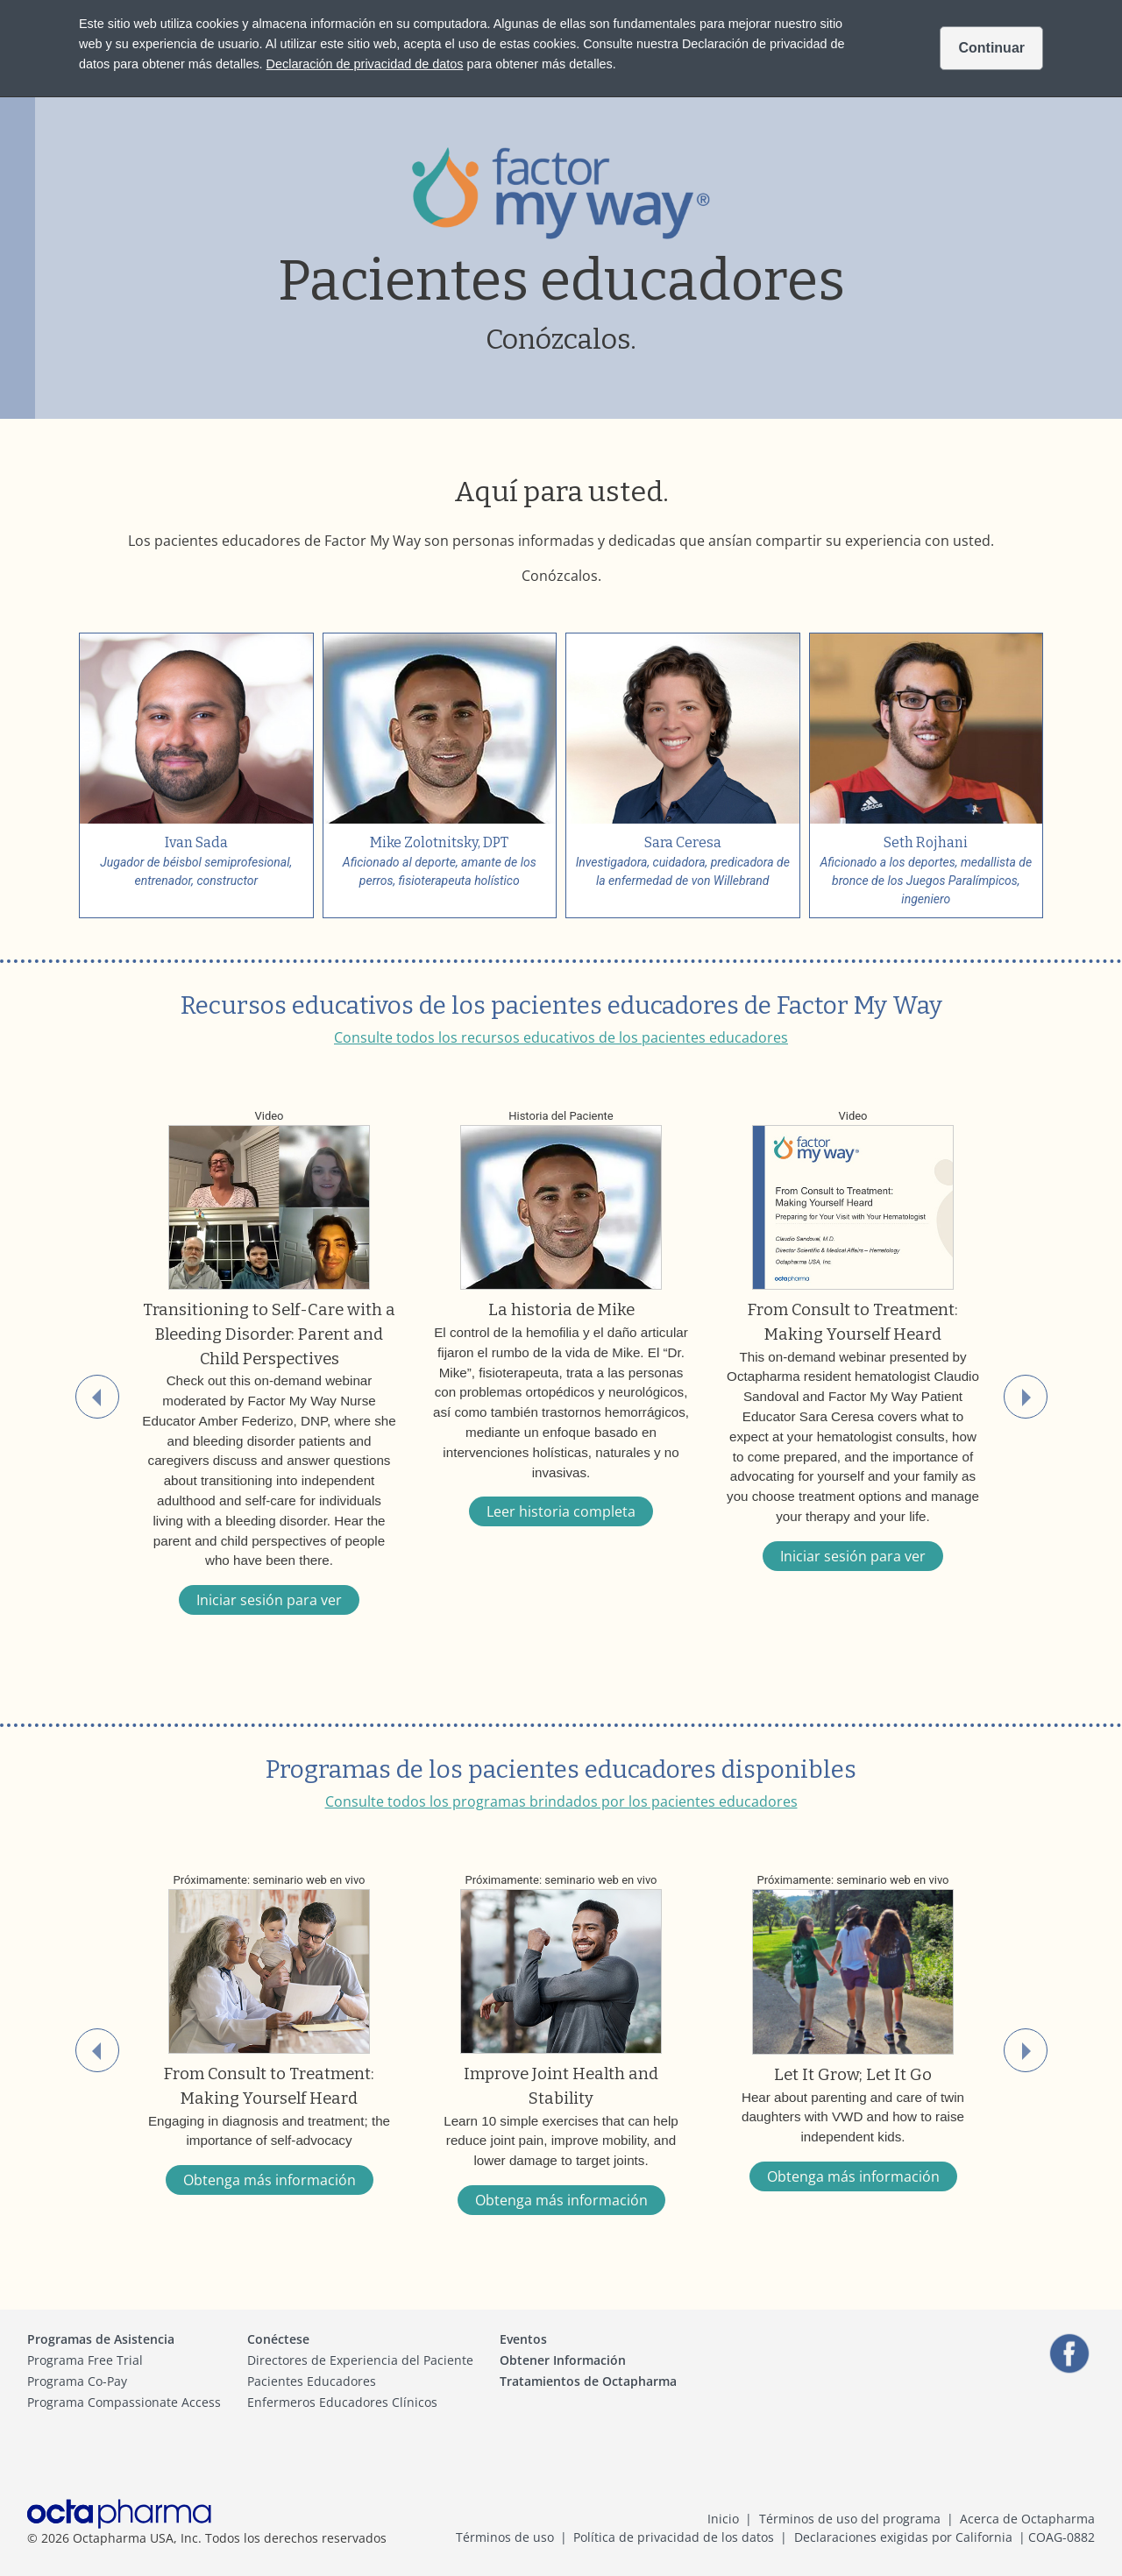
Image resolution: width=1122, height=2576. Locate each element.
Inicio (723, 2518)
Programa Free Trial (85, 2360)
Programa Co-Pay (77, 2381)
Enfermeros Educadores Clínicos (342, 2402)
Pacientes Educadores (311, 2381)
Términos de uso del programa (850, 2518)
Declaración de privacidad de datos (365, 64)
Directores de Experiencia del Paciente (360, 2360)
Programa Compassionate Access (124, 2402)
